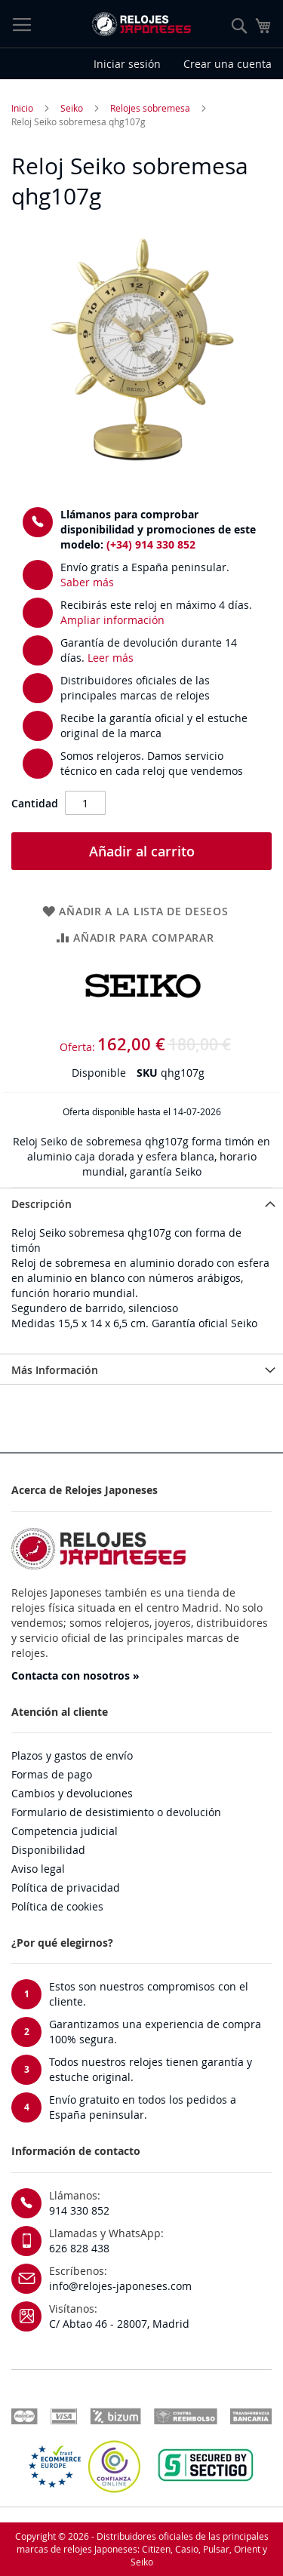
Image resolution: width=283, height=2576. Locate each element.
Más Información (54, 1370)
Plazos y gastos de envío (72, 1755)
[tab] (141, 1203)
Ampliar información (112, 620)
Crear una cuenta (227, 64)
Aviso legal (38, 1868)
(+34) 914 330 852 (150, 544)
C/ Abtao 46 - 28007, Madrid (119, 2323)
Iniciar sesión (127, 64)
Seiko (71, 108)
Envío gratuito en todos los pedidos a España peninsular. (142, 2107)
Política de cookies (57, 1906)
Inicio (22, 108)
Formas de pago (51, 1774)
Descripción (41, 1204)
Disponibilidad (48, 1850)
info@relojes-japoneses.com (120, 2286)
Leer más (111, 657)
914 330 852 (79, 2210)
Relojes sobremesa (150, 108)
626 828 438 (79, 2248)
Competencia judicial (64, 1831)
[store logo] (141, 24)
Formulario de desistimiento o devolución (116, 1812)
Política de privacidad (65, 1887)
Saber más (87, 582)
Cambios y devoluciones (72, 1793)
